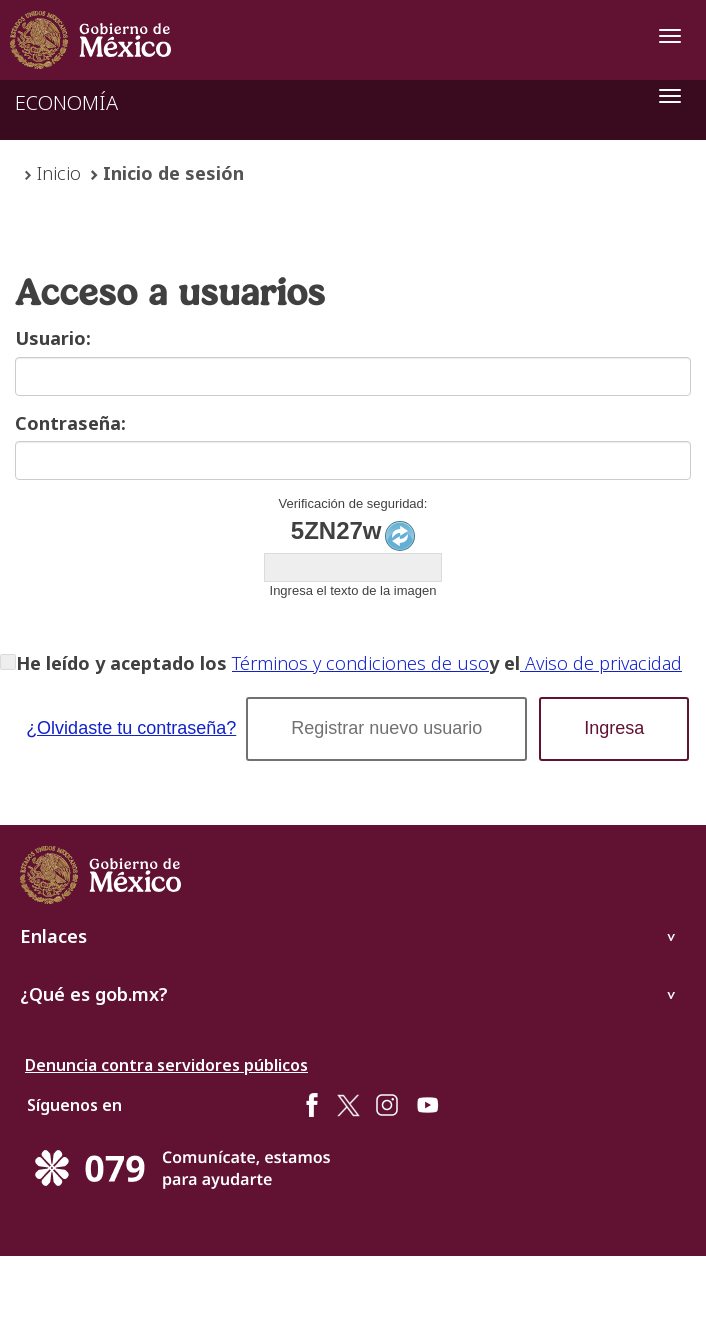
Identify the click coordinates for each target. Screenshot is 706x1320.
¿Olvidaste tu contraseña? (131, 728)
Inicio (59, 173)
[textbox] (353, 376)
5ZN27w (336, 530)
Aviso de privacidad (601, 663)
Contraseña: (70, 423)
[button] (386, 729)
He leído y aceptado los (121, 663)
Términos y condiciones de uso (360, 663)
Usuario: (53, 338)
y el (504, 663)
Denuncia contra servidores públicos (166, 1065)
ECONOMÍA (66, 102)
